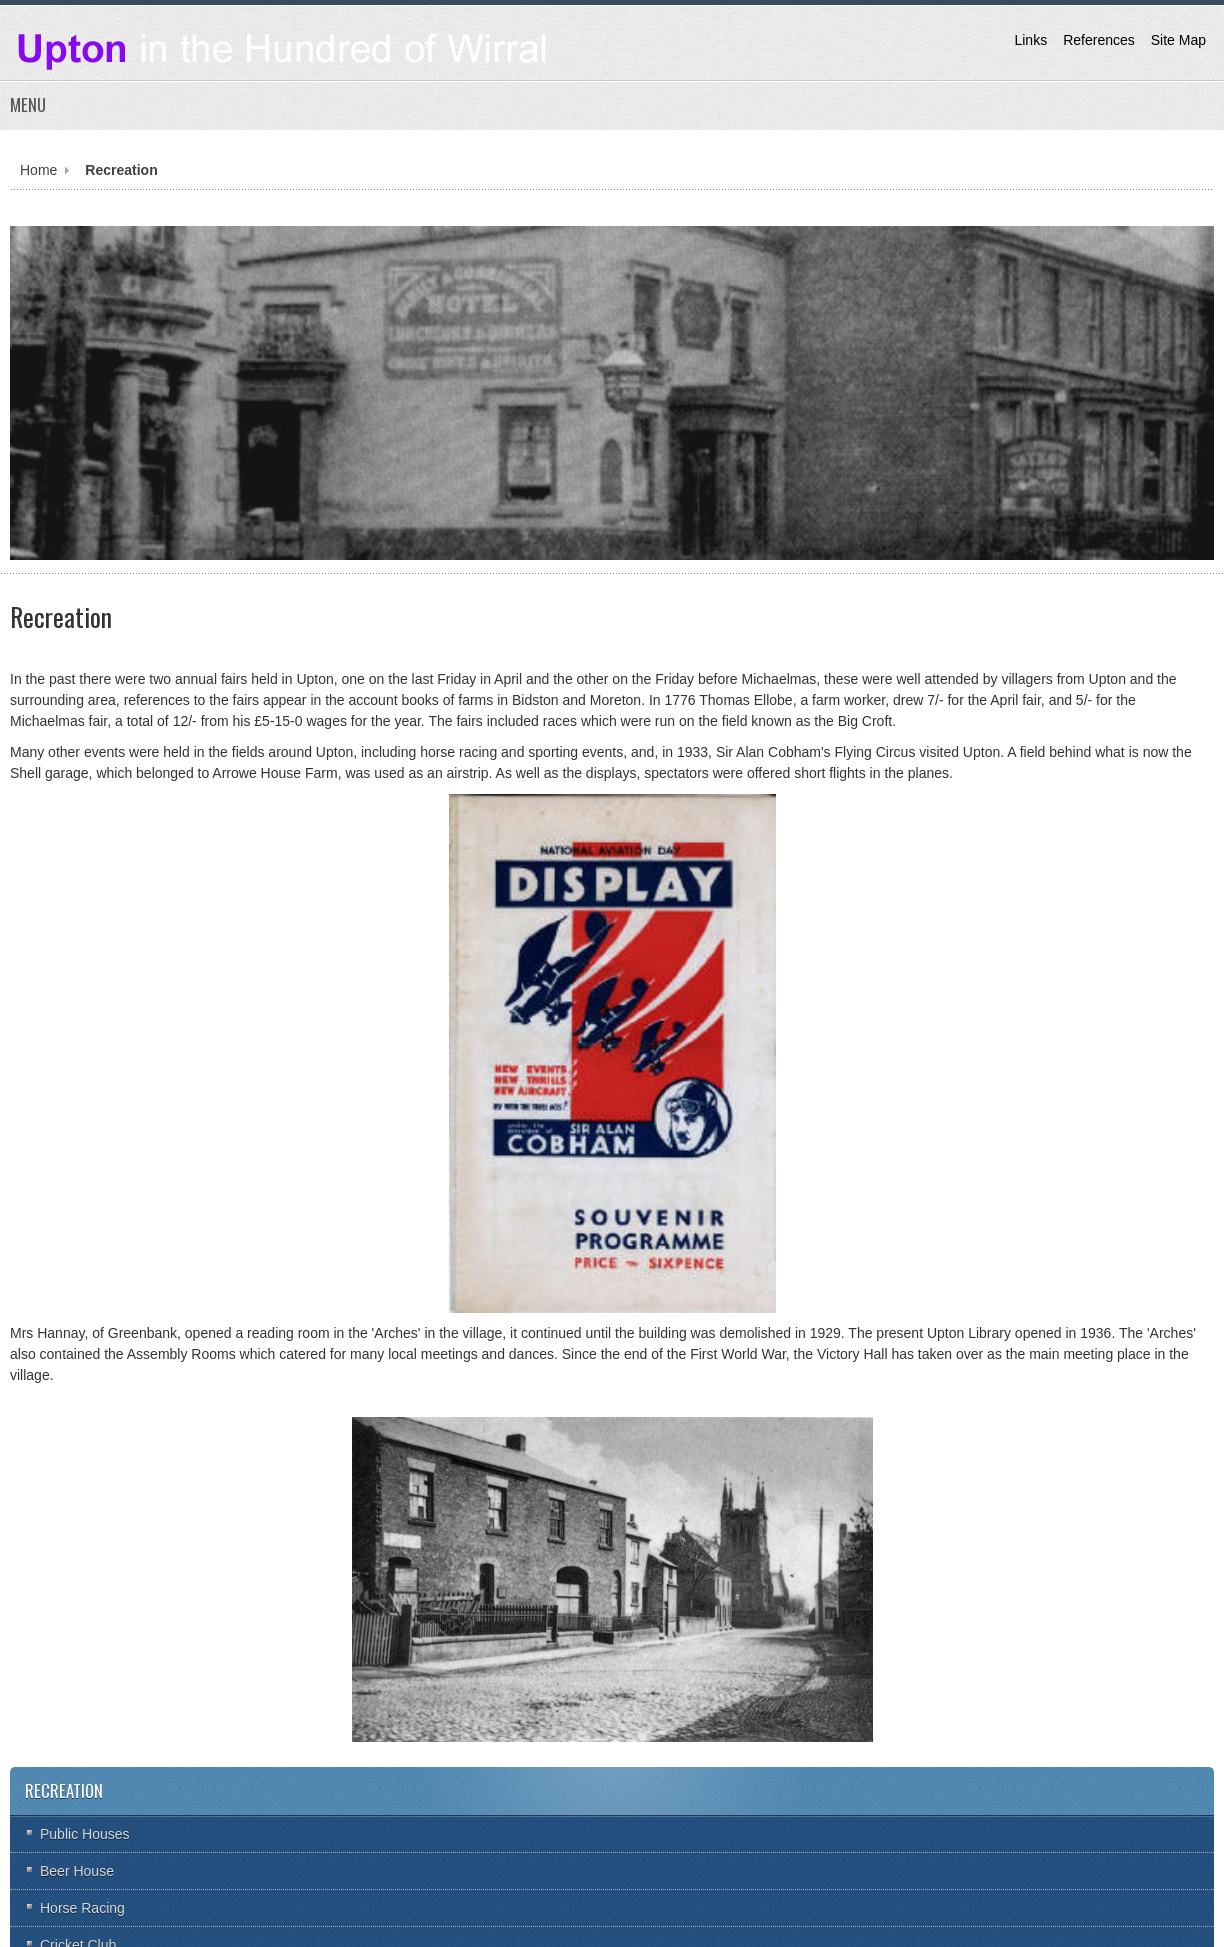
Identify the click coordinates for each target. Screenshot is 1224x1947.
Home (38, 170)
